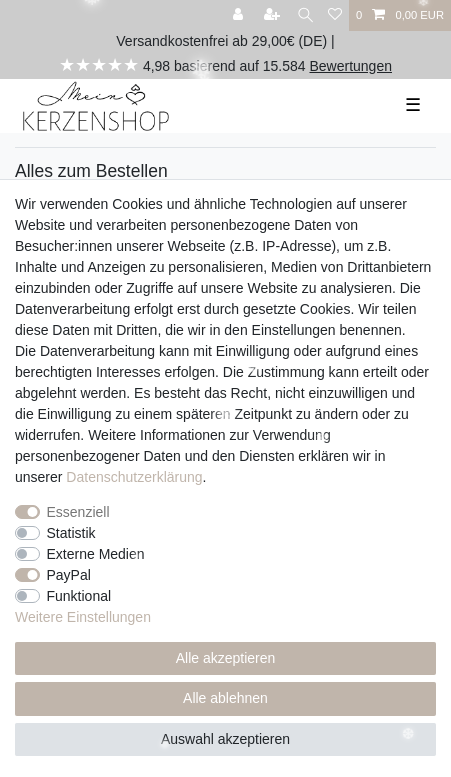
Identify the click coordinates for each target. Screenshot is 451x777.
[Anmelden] (240, 15)
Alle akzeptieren (226, 658)
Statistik (71, 533)
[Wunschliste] (335, 15)
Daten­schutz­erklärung (134, 477)
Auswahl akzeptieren (225, 739)
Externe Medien (96, 554)
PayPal (69, 575)
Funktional (79, 596)
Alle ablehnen (225, 698)
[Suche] (305, 15)
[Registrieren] (274, 15)
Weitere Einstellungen (83, 617)
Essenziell (78, 512)
